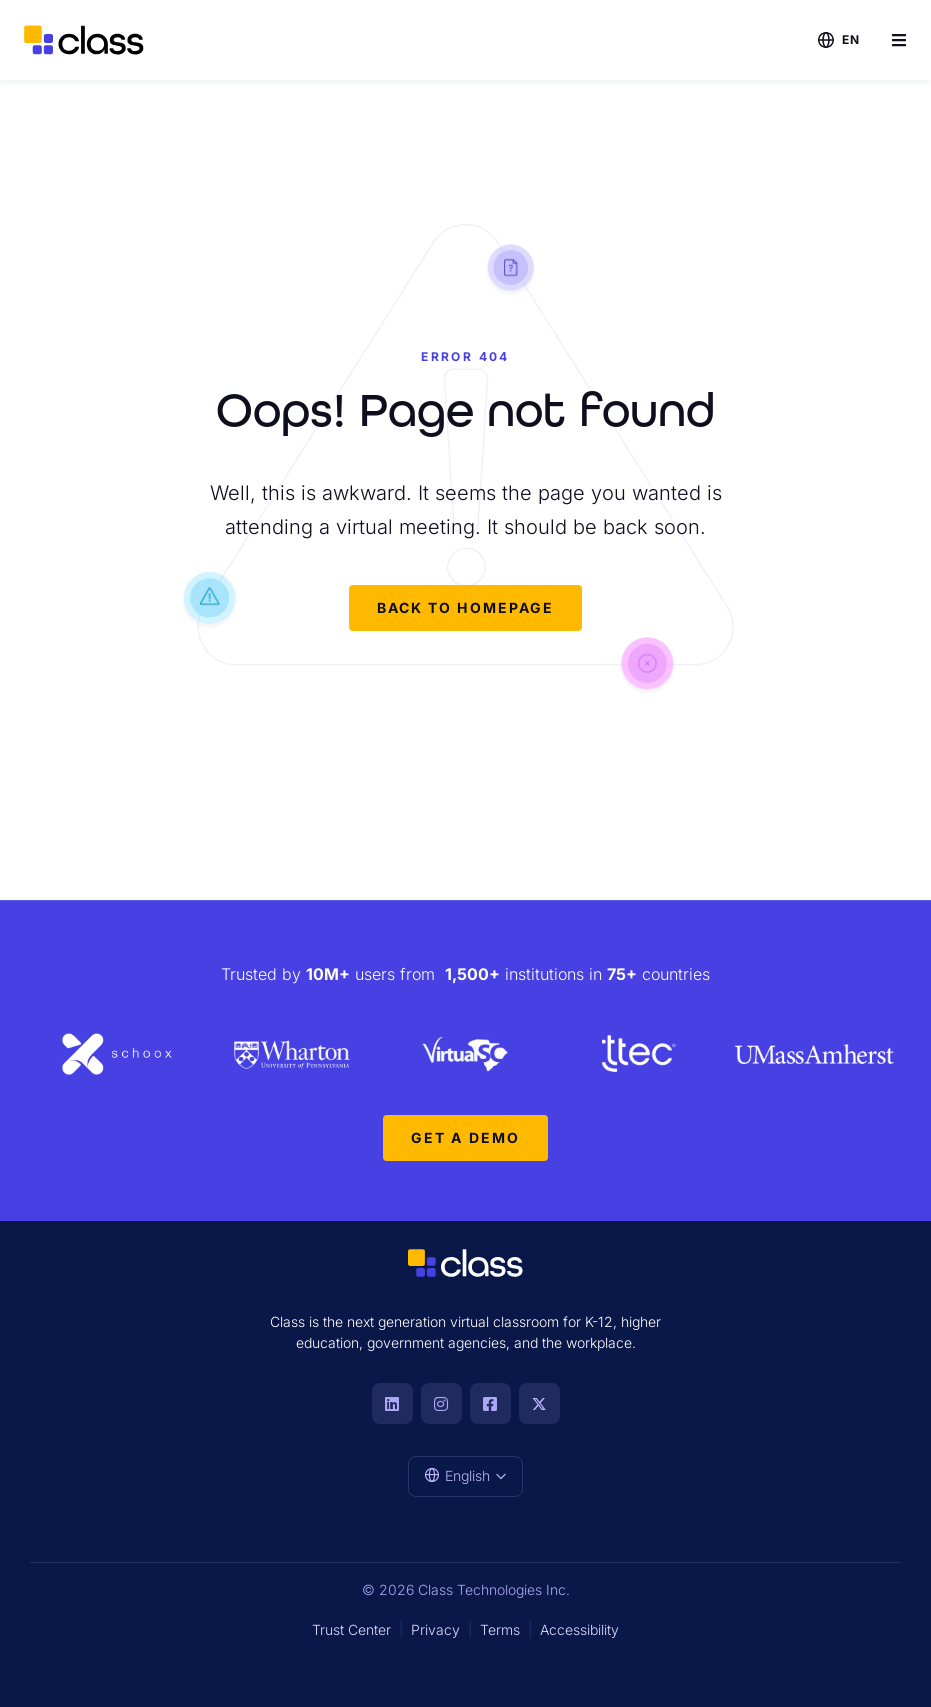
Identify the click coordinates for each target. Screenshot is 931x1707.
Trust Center (351, 1629)
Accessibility (579, 1629)
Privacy (435, 1629)
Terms (500, 1629)
